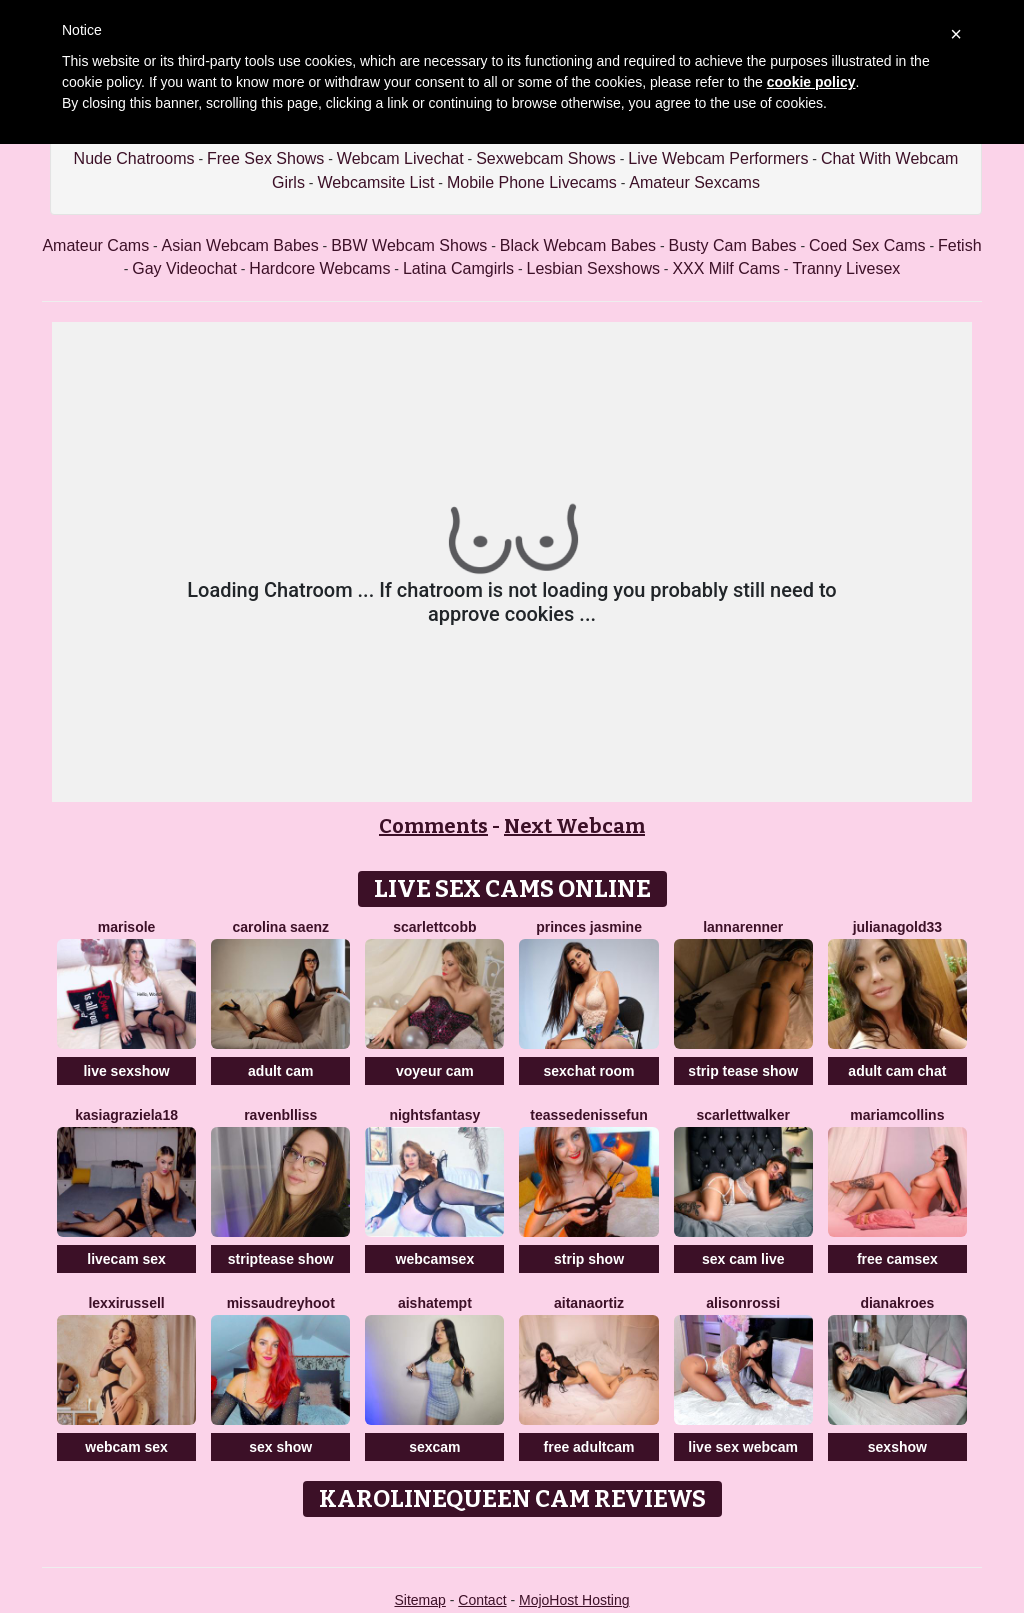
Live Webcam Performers (718, 158)
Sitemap (419, 1600)
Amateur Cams (95, 245)
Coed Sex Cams (867, 245)
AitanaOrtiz (589, 1303)
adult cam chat (897, 1071)
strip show (589, 1259)
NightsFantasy (434, 1115)
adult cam (280, 1071)
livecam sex (126, 1259)
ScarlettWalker (743, 1115)
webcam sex (126, 1447)
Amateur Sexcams (694, 182)
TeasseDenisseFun (589, 1115)
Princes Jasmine (589, 927)
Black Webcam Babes (578, 245)
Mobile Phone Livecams (532, 182)
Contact (482, 1600)
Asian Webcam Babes (240, 245)
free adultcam (589, 1447)
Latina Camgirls (458, 268)
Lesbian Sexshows (593, 268)
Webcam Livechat (400, 158)
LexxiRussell (126, 1303)
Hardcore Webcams (319, 268)
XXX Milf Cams (726, 268)
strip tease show (743, 1071)
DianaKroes (897, 1303)
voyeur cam (435, 1071)
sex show (280, 1447)
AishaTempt (435, 1303)
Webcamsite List (375, 182)
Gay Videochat (184, 268)
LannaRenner (743, 927)
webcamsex (435, 1259)
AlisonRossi (743, 1303)
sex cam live (743, 1259)
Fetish (960, 245)
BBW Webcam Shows (409, 245)
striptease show (281, 1259)
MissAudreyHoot (281, 1303)
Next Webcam (574, 826)
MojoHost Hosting (574, 1600)
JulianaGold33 (897, 927)
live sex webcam (743, 1447)
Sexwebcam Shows (546, 158)
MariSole (127, 927)
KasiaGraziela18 (126, 1115)
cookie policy (811, 82)
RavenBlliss (280, 1115)
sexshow (897, 1447)
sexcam (434, 1447)
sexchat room (589, 1071)
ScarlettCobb (434, 927)
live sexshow (126, 1071)
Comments (433, 826)
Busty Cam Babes (733, 245)
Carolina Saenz (280, 927)
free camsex (897, 1259)
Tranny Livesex (846, 268)
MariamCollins (897, 1115)
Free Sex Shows (265, 158)
